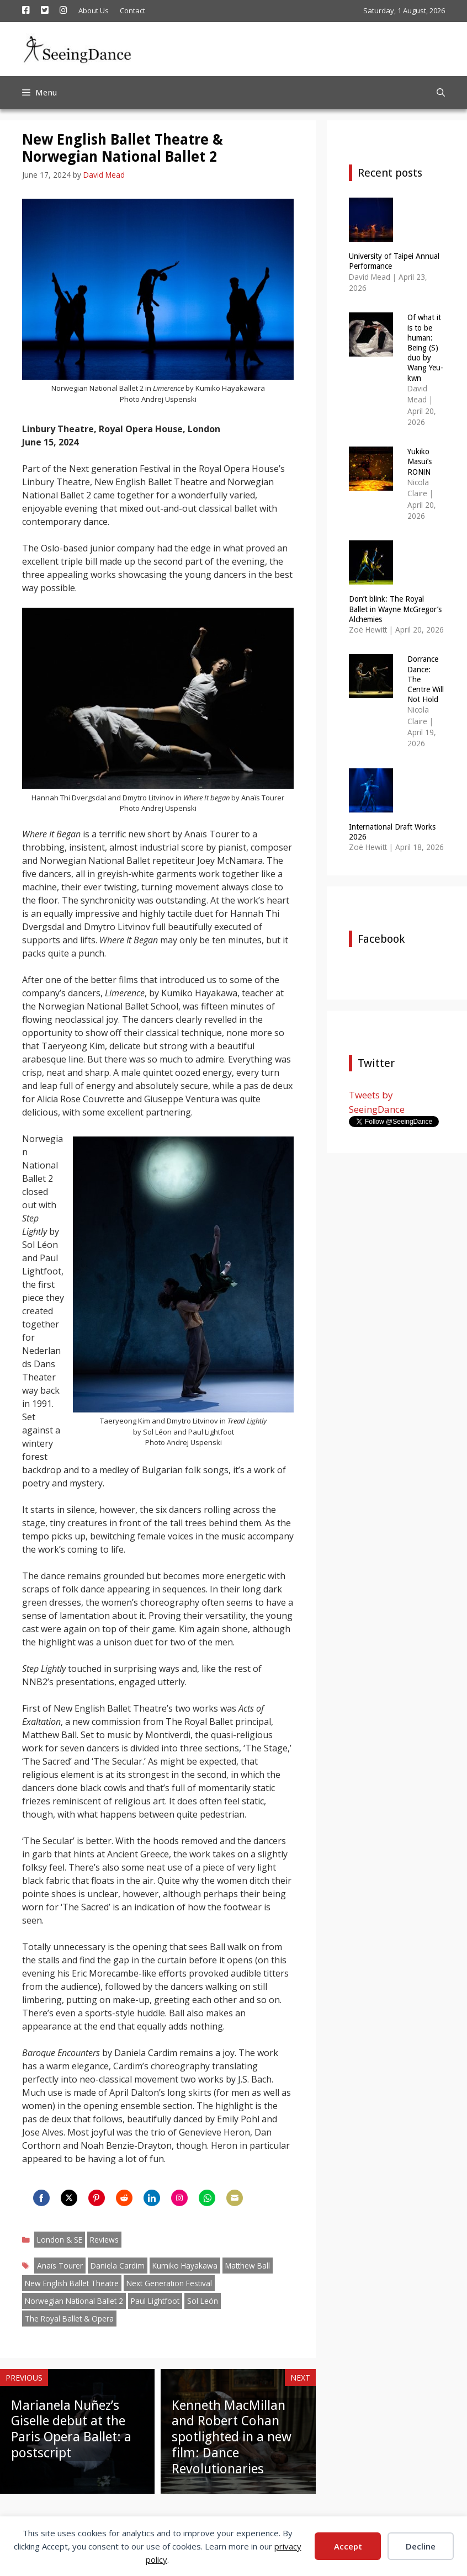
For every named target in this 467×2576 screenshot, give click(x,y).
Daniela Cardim (118, 2265)
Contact (132, 10)
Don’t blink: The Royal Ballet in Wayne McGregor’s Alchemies (395, 608)
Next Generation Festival (169, 2283)
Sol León (202, 2301)
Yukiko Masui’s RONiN (419, 461)
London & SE (59, 2239)
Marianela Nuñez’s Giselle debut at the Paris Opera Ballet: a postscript (71, 2429)
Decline (421, 2546)
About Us (93, 10)
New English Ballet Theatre (72, 2283)
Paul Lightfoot (155, 2301)
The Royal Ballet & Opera (69, 2318)
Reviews (104, 2239)
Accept (348, 2546)
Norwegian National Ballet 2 (74, 2301)
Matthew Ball (247, 2265)
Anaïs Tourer (60, 2265)
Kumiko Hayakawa (184, 2265)
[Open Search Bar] (441, 92)
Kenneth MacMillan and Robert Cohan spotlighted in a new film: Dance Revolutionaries (231, 2437)
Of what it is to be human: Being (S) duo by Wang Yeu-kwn (425, 347)
